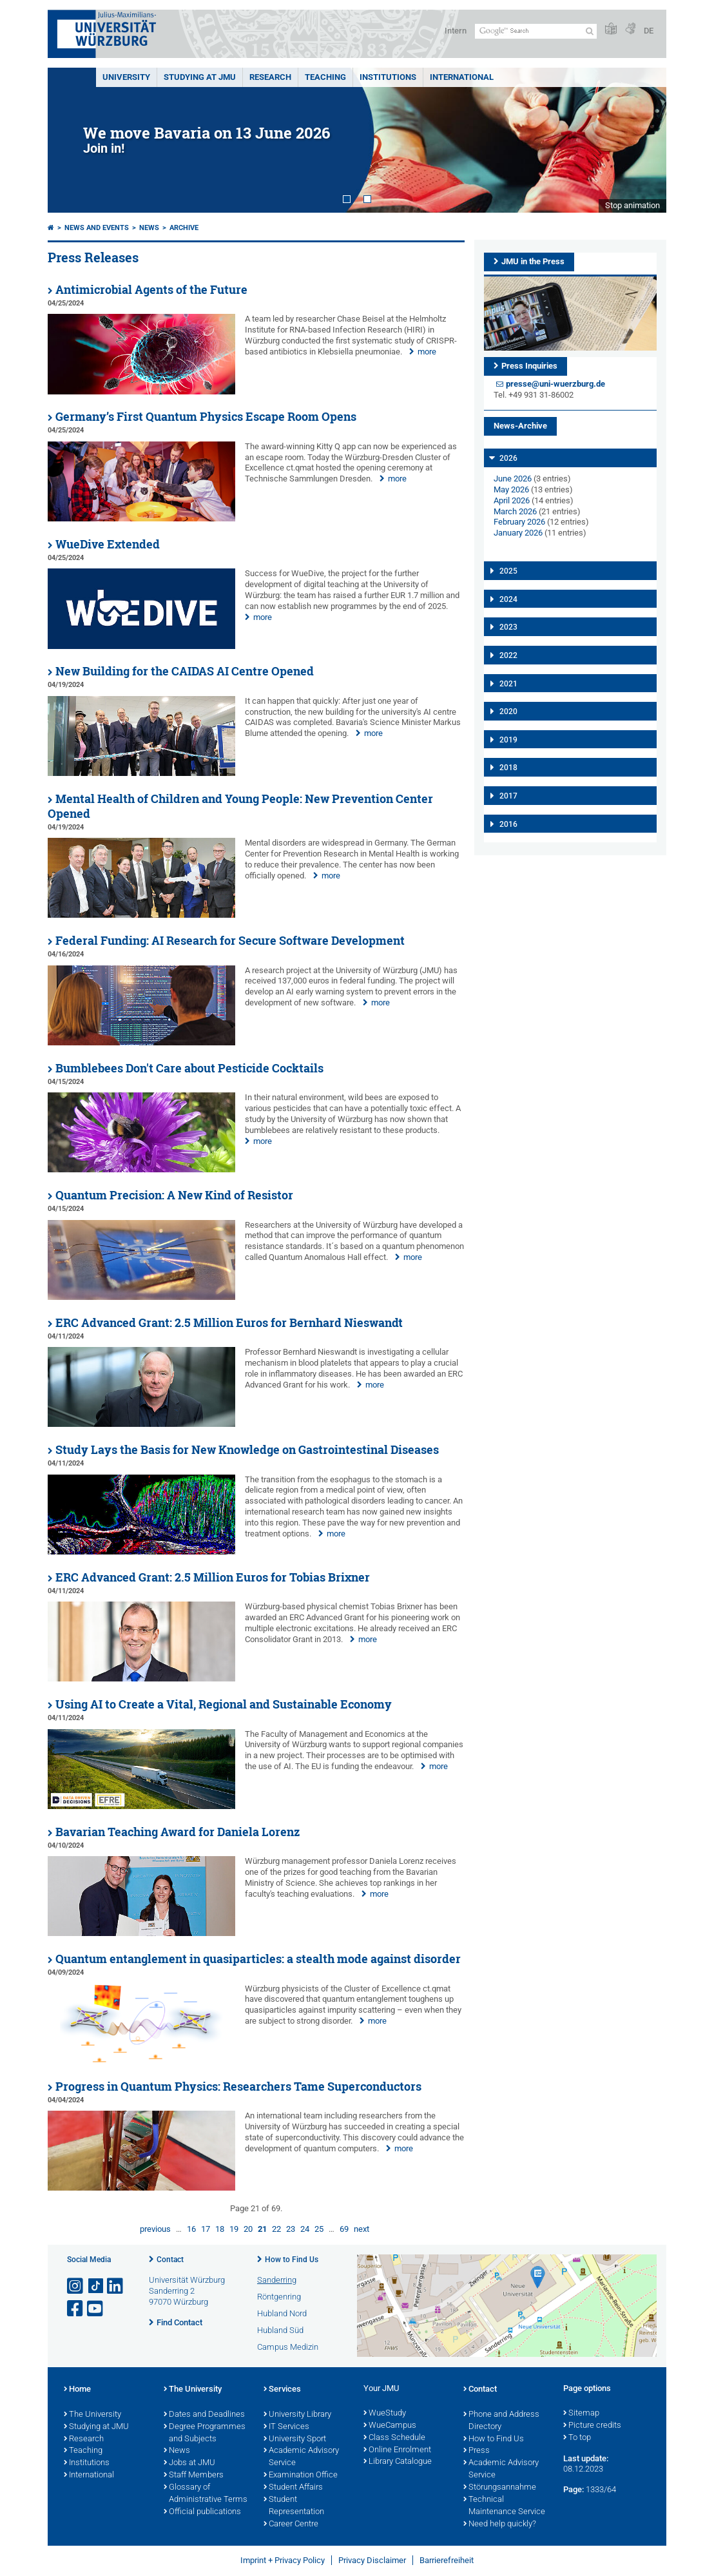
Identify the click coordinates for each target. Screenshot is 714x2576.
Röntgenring (279, 2296)
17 (205, 2229)
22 (276, 2229)
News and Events (96, 228)
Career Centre (291, 2524)
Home (77, 2390)
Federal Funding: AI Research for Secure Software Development (230, 940)
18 (219, 2229)
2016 (508, 824)
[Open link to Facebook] (76, 2309)
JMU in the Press (532, 261)
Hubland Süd (280, 2330)
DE (648, 30)
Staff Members (194, 2475)
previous (155, 2229)
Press (476, 2451)
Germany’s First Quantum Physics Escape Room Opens (205, 416)
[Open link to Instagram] (76, 2286)
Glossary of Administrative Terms (205, 2494)
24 (304, 2229)
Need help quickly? (499, 2524)
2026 (508, 458)
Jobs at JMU (189, 2463)
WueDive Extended (107, 544)
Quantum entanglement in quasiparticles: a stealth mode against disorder (258, 1958)
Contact (170, 2259)
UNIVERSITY (126, 77)
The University (92, 2415)
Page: (573, 2489)
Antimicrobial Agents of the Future (151, 289)
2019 (508, 739)
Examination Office (301, 2475)
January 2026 (518, 532)
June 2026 (513, 478)
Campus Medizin (287, 2347)
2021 (508, 683)
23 (290, 2229)
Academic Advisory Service (301, 2457)
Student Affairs (293, 2488)
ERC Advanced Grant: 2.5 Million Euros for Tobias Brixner (212, 1577)
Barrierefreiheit (447, 2560)
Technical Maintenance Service (504, 2506)
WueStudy (384, 2413)
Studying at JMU (96, 2427)
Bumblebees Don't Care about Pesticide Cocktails (189, 1068)
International (462, 77)
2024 (508, 599)
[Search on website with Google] (536, 31)
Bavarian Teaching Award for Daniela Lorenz (177, 1832)
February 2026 (519, 522)
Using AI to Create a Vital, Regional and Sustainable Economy (223, 1704)
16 (191, 2229)
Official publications (202, 2512)
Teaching (325, 77)
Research (84, 2439)
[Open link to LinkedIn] (116, 2286)
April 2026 (512, 500)
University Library (297, 2415)
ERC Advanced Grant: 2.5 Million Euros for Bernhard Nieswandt (229, 1322)
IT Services (286, 2427)
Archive (183, 228)
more (427, 351)
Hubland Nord (282, 2313)
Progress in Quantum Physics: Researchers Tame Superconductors (238, 2086)
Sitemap (581, 2413)
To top (577, 2438)
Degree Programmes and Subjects (205, 2433)
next (361, 2229)
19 (233, 2229)
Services (282, 2390)
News (149, 228)
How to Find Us (291, 2259)
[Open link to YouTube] (96, 2309)
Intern (456, 30)
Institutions (87, 2463)
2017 (508, 795)
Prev (70, 140)
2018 (508, 767)
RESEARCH (270, 77)
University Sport (295, 2439)
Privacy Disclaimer (372, 2560)
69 (344, 2229)
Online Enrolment (397, 2450)
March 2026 (515, 511)
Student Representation (294, 2506)
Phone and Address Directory (501, 2421)
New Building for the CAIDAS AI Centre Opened (184, 671)
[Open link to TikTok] (96, 2286)
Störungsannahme (499, 2488)
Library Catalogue (397, 2462)
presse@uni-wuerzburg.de (555, 384)
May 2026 (511, 489)
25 (318, 2229)
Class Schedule (394, 2438)
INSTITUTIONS (388, 77)
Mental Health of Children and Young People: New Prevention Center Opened (240, 806)
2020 (508, 711)
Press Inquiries (529, 366)
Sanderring (276, 2280)
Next (644, 140)
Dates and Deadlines (204, 2415)
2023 (508, 627)
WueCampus (389, 2426)
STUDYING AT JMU (200, 77)
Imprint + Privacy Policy (282, 2560)
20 (248, 2229)
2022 (508, 655)
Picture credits (592, 2426)
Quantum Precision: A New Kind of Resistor (174, 1195)
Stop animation (632, 205)
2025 (508, 571)
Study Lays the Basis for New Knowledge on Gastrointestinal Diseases (247, 1449)
